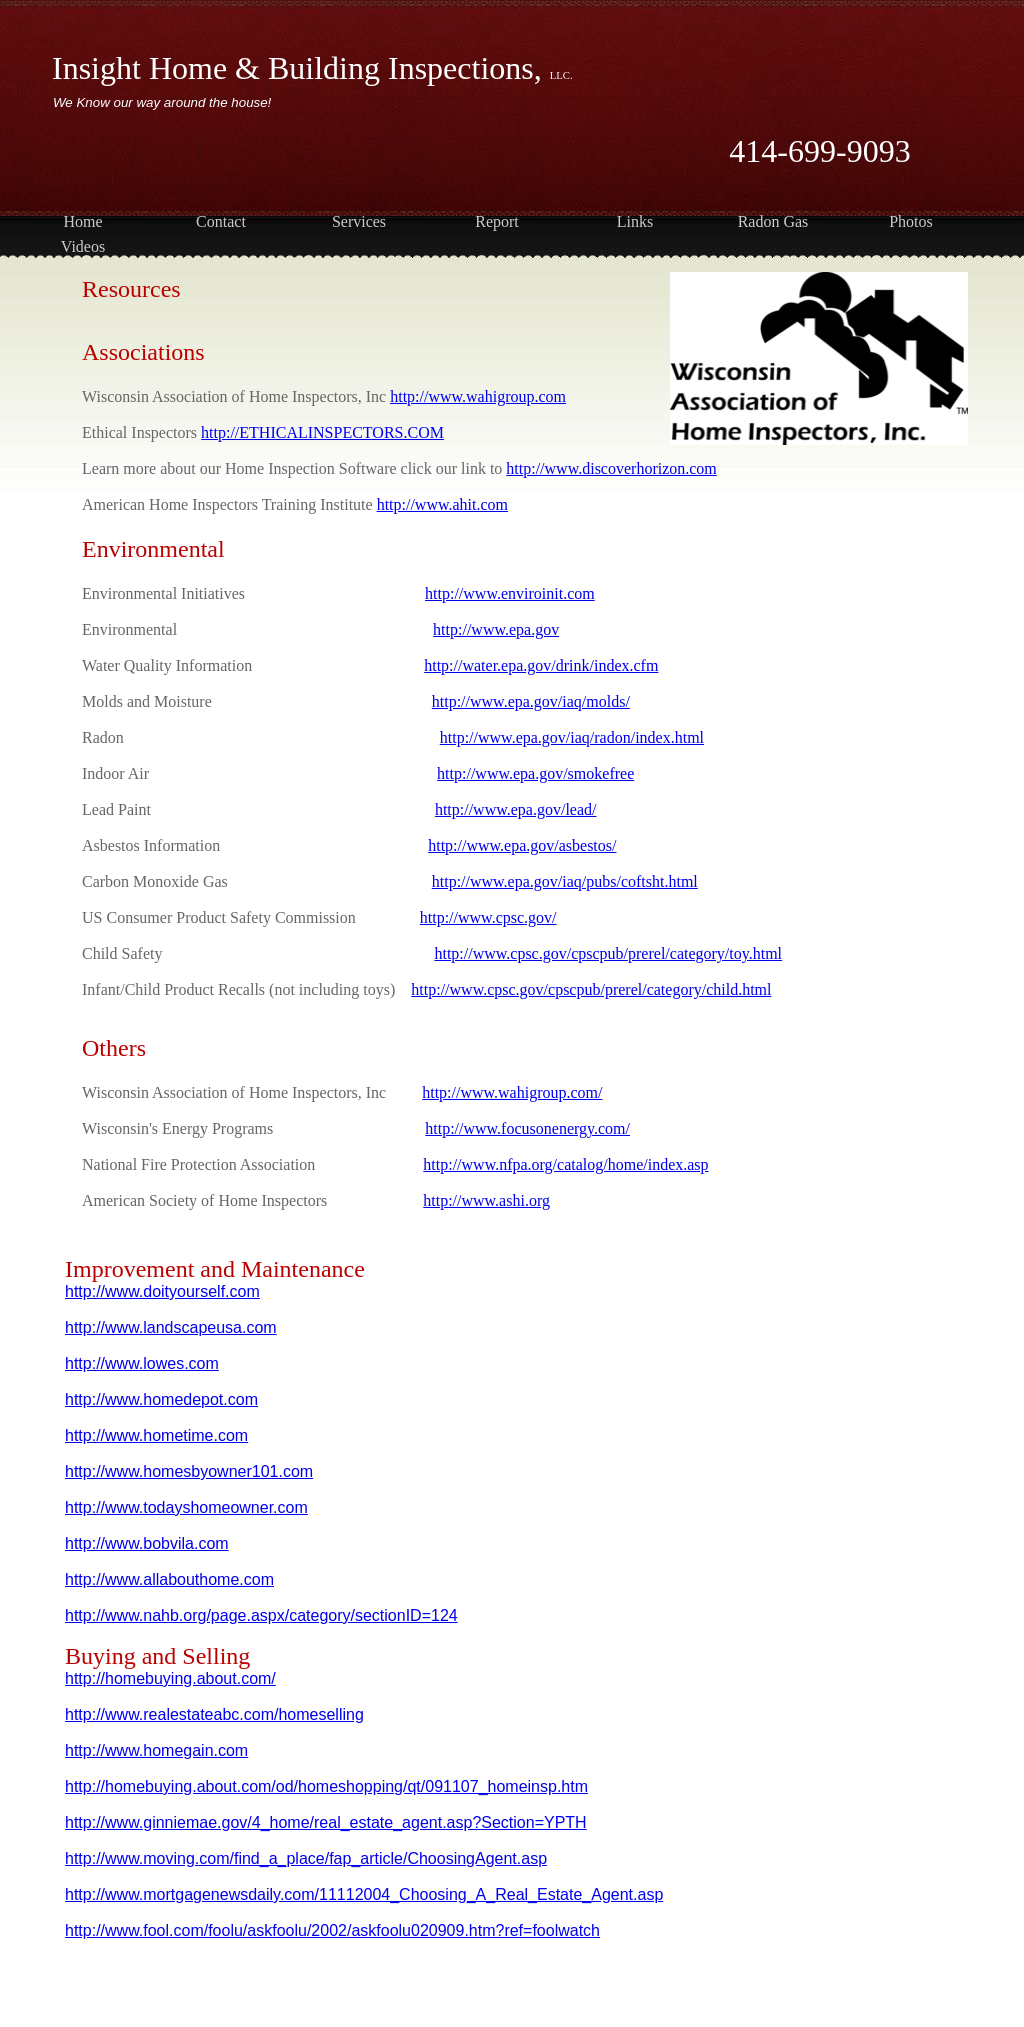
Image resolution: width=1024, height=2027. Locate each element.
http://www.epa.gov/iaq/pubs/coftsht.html (565, 881)
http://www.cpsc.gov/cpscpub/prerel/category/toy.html (608, 953)
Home (82, 221)
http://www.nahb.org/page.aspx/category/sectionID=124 (261, 1615)
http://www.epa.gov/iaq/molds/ (531, 701)
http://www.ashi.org (486, 1200)
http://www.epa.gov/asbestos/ (522, 845)
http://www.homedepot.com (161, 1399)
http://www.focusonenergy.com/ (527, 1128)
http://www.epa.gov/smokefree (535, 773)
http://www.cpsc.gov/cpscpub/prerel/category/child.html (591, 989)
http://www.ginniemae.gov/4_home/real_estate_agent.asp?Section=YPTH (326, 1822)
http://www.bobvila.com (147, 1543)
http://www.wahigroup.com (478, 396)
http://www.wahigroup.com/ (512, 1092)
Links (635, 221)
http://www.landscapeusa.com (171, 1327)
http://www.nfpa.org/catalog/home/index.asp (565, 1164)
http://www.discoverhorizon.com (611, 468)
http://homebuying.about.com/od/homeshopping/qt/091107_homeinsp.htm (326, 1786)
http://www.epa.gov (496, 629)
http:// (85, 1930)
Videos (83, 246)
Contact (221, 221)
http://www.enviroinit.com (510, 593)
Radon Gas (773, 221)
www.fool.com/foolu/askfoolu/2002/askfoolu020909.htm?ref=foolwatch (352, 1930)
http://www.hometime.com (156, 1435)
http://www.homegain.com (156, 1750)
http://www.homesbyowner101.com (189, 1471)
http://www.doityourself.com (162, 1291)
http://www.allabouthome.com (169, 1579)
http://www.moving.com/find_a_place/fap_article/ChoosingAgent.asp (306, 1858)
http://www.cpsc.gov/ (488, 917)
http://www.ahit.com (442, 504)
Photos (911, 221)
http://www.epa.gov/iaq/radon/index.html (572, 737)
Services (359, 221)
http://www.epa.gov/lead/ (516, 809)
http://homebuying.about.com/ (170, 1678)
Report (497, 221)
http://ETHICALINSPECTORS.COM (322, 432)
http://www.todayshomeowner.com (186, 1507)
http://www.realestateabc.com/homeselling (214, 1714)
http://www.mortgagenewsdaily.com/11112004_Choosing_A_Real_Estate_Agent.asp (364, 1894)
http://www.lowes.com (142, 1363)
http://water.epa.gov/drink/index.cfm (541, 665)
